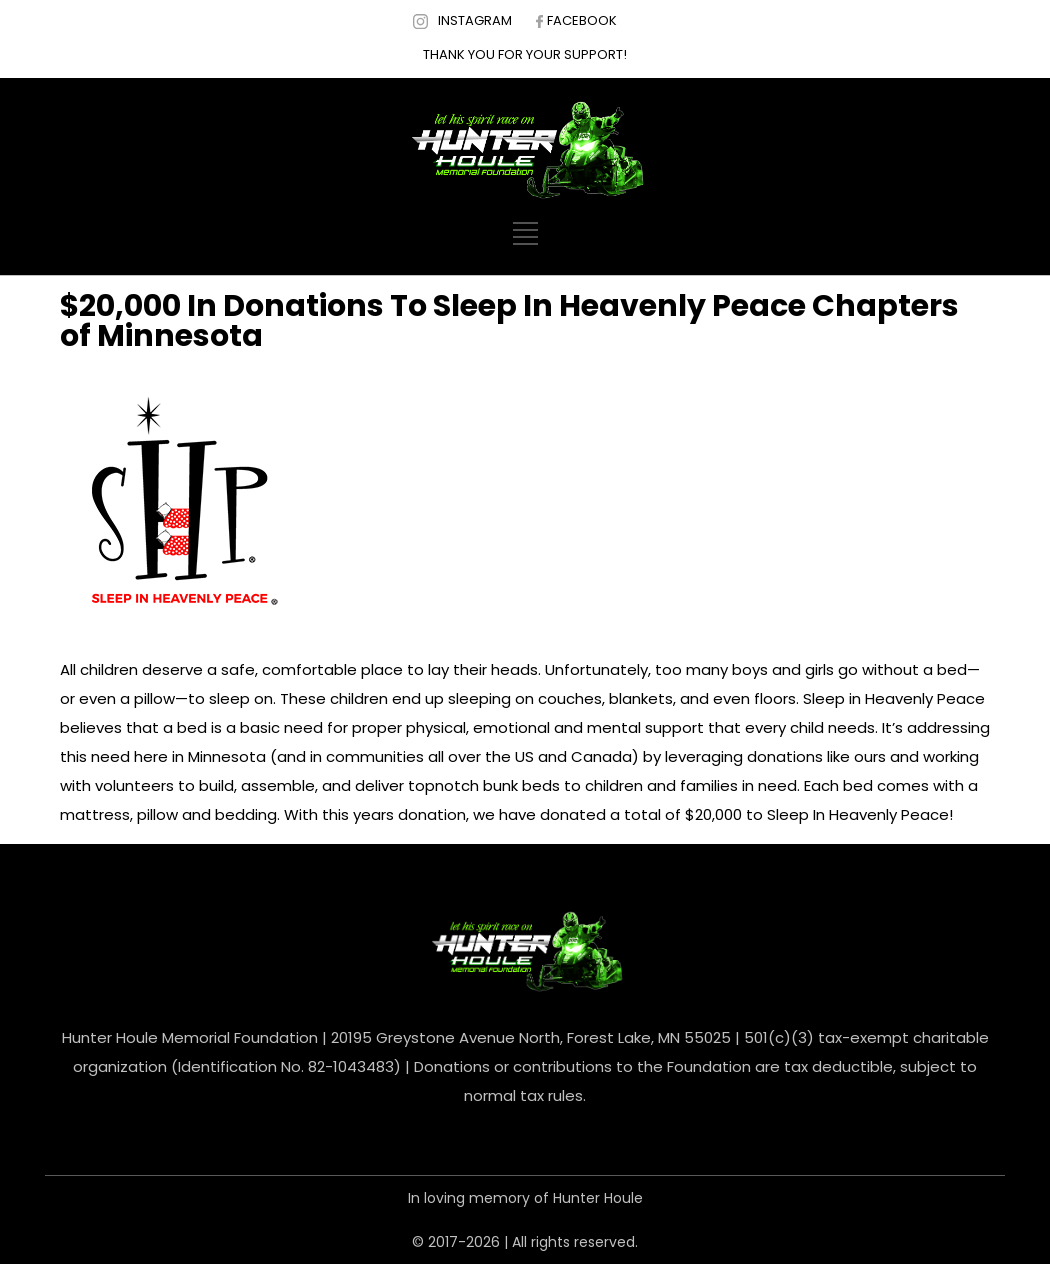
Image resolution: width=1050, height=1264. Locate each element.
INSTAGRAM (475, 20)
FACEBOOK (582, 20)
